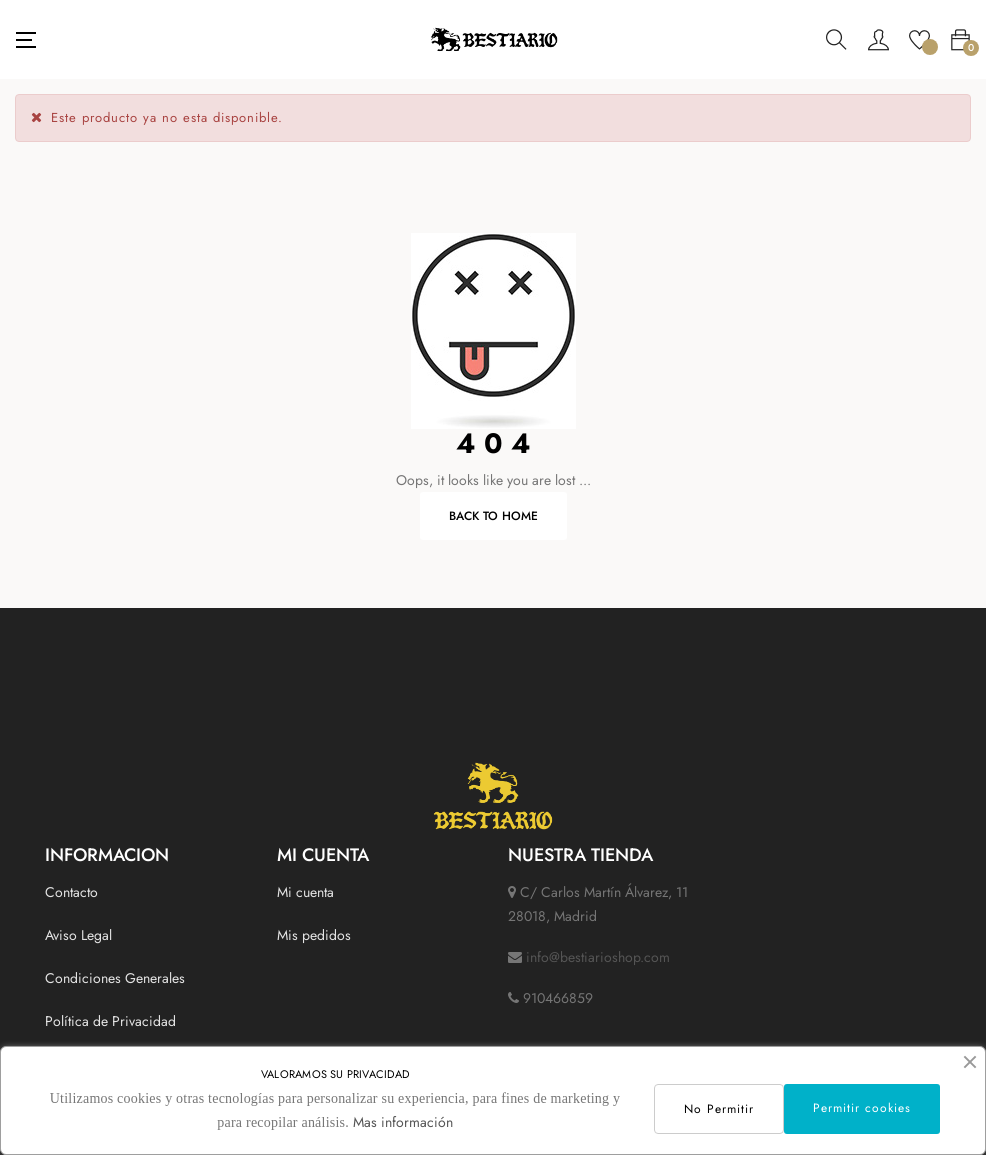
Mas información (403, 1122)
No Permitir (719, 1109)
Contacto (71, 892)
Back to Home (493, 516)
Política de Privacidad (110, 1021)
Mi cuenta (305, 892)
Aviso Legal (78, 935)
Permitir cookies (862, 1108)
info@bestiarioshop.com (598, 957)
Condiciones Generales (115, 978)
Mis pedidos (314, 935)
